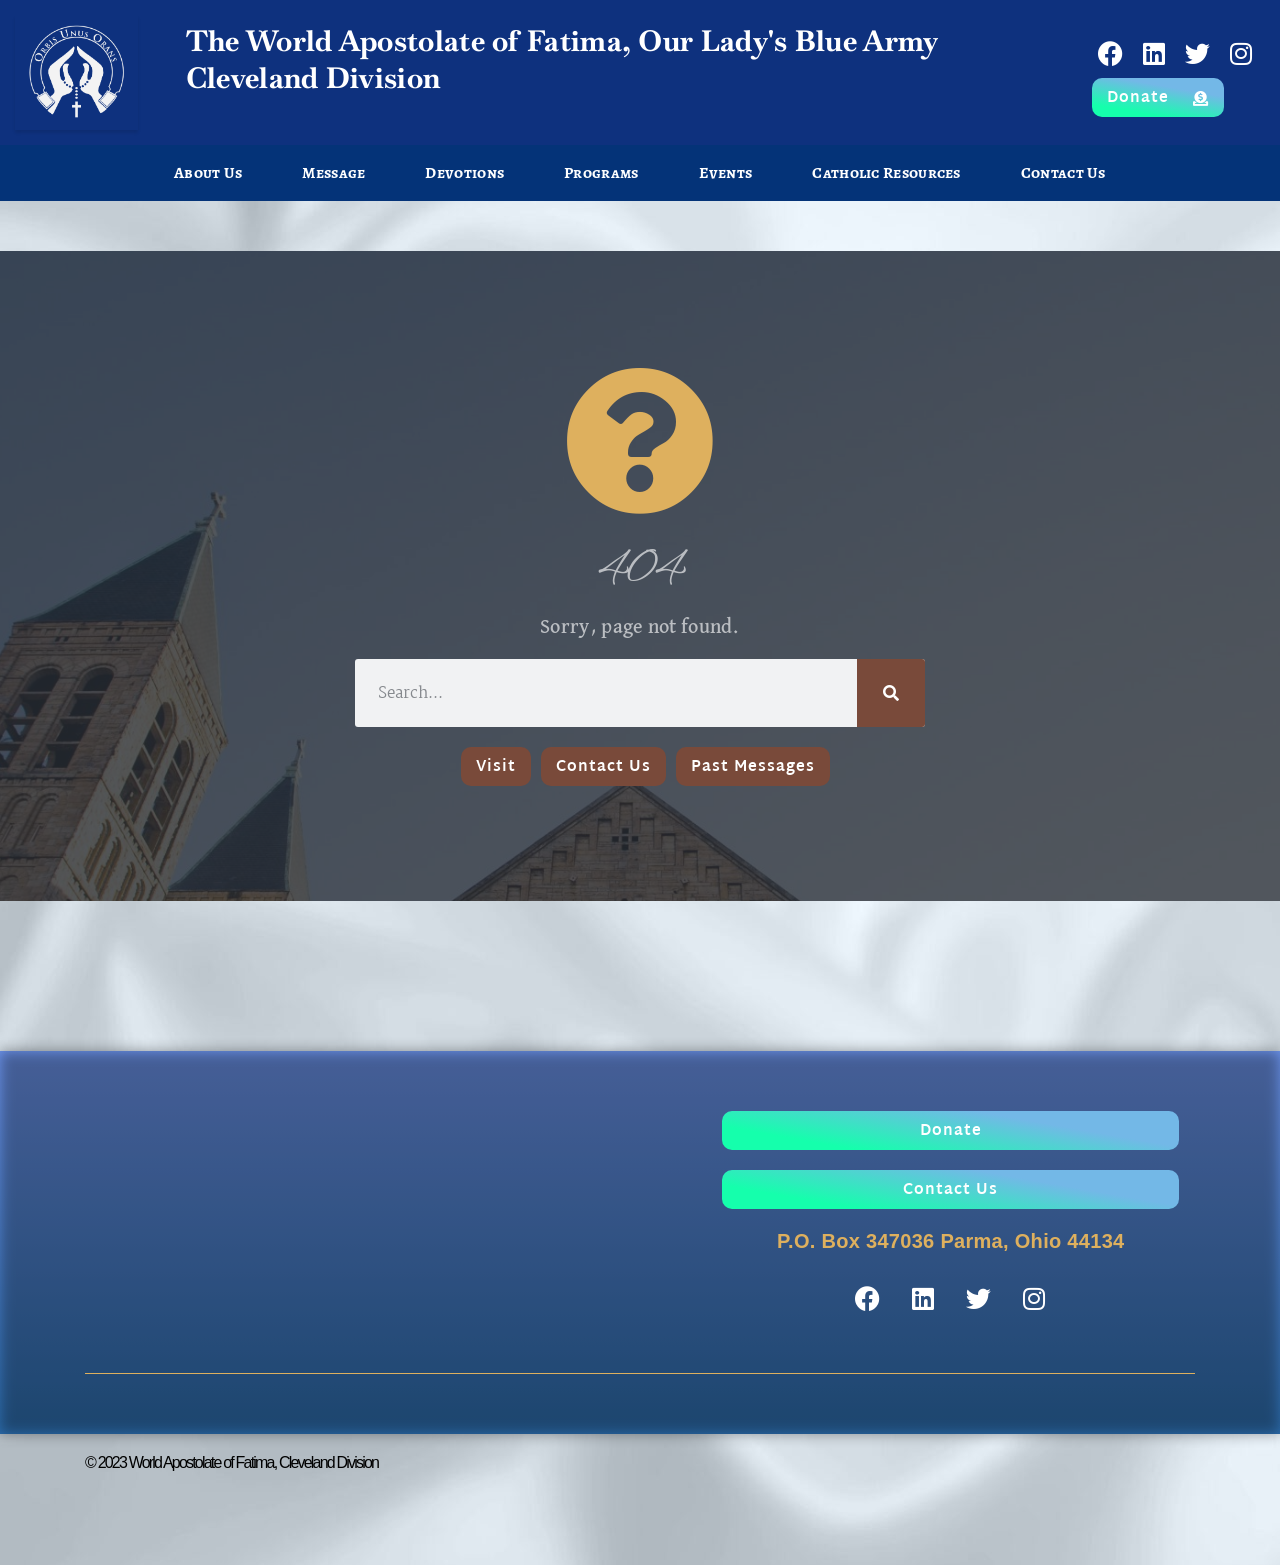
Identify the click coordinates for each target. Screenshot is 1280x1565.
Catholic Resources (886, 173)
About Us (208, 173)
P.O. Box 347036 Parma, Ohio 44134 (951, 1241)
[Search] (891, 693)
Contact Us (1063, 173)
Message (333, 173)
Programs (601, 173)
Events (726, 173)
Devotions (464, 173)
